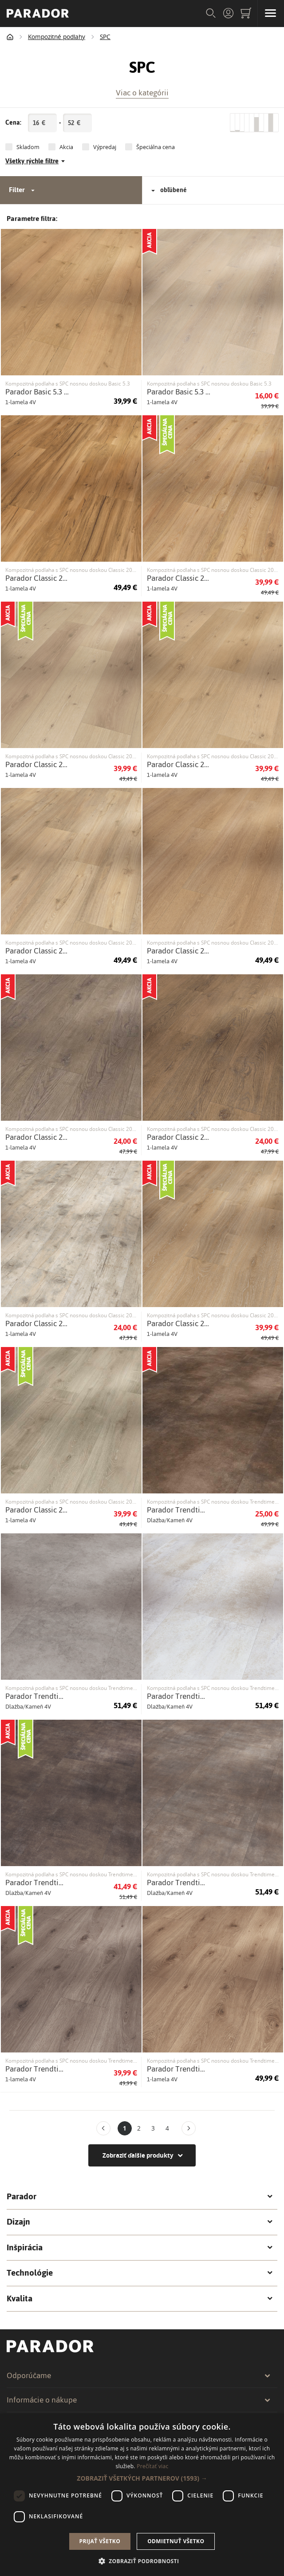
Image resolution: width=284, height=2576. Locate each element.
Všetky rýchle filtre (35, 161)
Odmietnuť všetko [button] (175, 2541)
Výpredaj (104, 147)
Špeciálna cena (155, 147)
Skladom (27, 147)
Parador (140, 2196)
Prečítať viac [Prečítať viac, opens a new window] (152, 2466)
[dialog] (142, 2495)
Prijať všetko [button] (100, 2541)
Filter (23, 190)
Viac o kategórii (142, 91)
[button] (142, 2478)
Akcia (66, 147)
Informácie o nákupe (139, 2400)
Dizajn (140, 2222)
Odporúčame (139, 2375)
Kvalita (140, 2298)
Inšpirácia (140, 2247)
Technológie (140, 2273)
